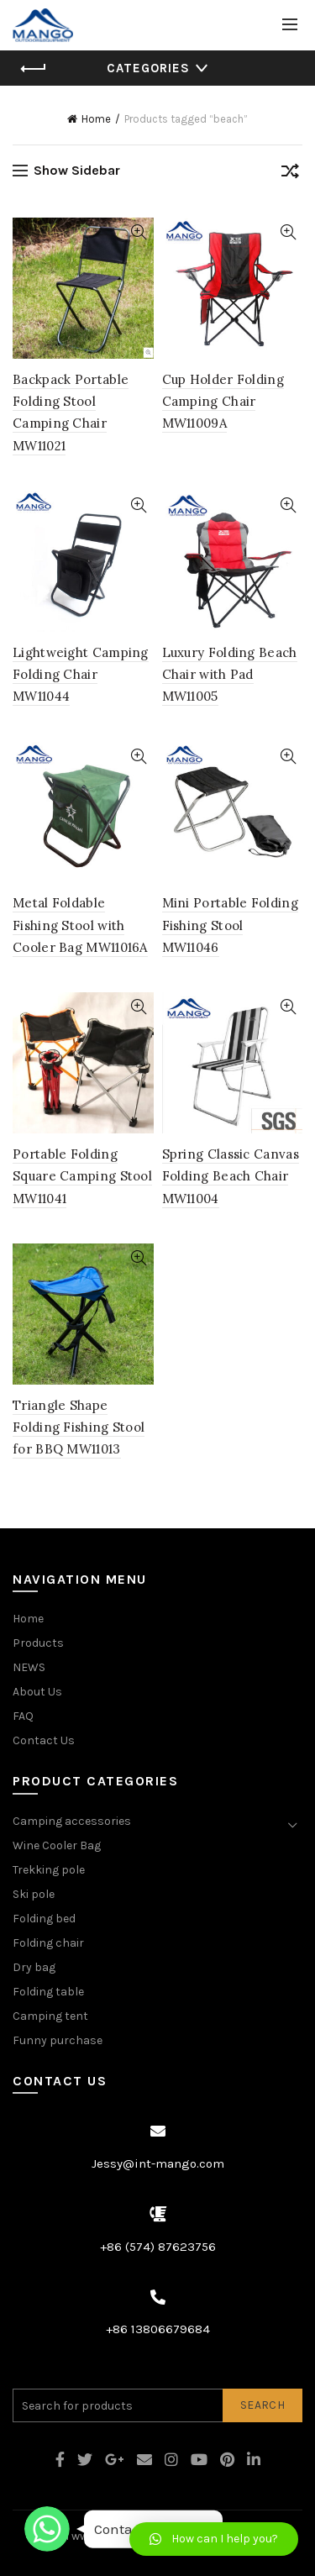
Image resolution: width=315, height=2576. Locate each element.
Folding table (48, 1992)
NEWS (29, 1667)
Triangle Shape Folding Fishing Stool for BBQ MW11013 (78, 1427)
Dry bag (34, 1967)
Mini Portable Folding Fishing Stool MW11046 (230, 925)
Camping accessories (72, 1821)
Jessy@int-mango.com (158, 2163)
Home (96, 119)
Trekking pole (49, 1870)
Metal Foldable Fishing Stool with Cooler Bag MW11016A (80, 925)
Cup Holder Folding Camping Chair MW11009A (223, 401)
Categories (148, 68)
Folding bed (44, 1918)
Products (38, 1643)
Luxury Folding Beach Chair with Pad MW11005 (229, 674)
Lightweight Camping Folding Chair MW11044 (81, 674)
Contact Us (44, 1740)
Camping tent (50, 2016)
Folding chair (48, 1943)
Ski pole (34, 1894)
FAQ (23, 1716)
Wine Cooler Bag (57, 1845)
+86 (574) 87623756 (158, 2246)
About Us (37, 1692)
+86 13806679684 (158, 2329)
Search (262, 2405)
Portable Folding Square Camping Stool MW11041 (82, 1176)
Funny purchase (57, 2040)
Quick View (139, 232)
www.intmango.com (124, 2536)
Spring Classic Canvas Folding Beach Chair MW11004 (230, 1176)
